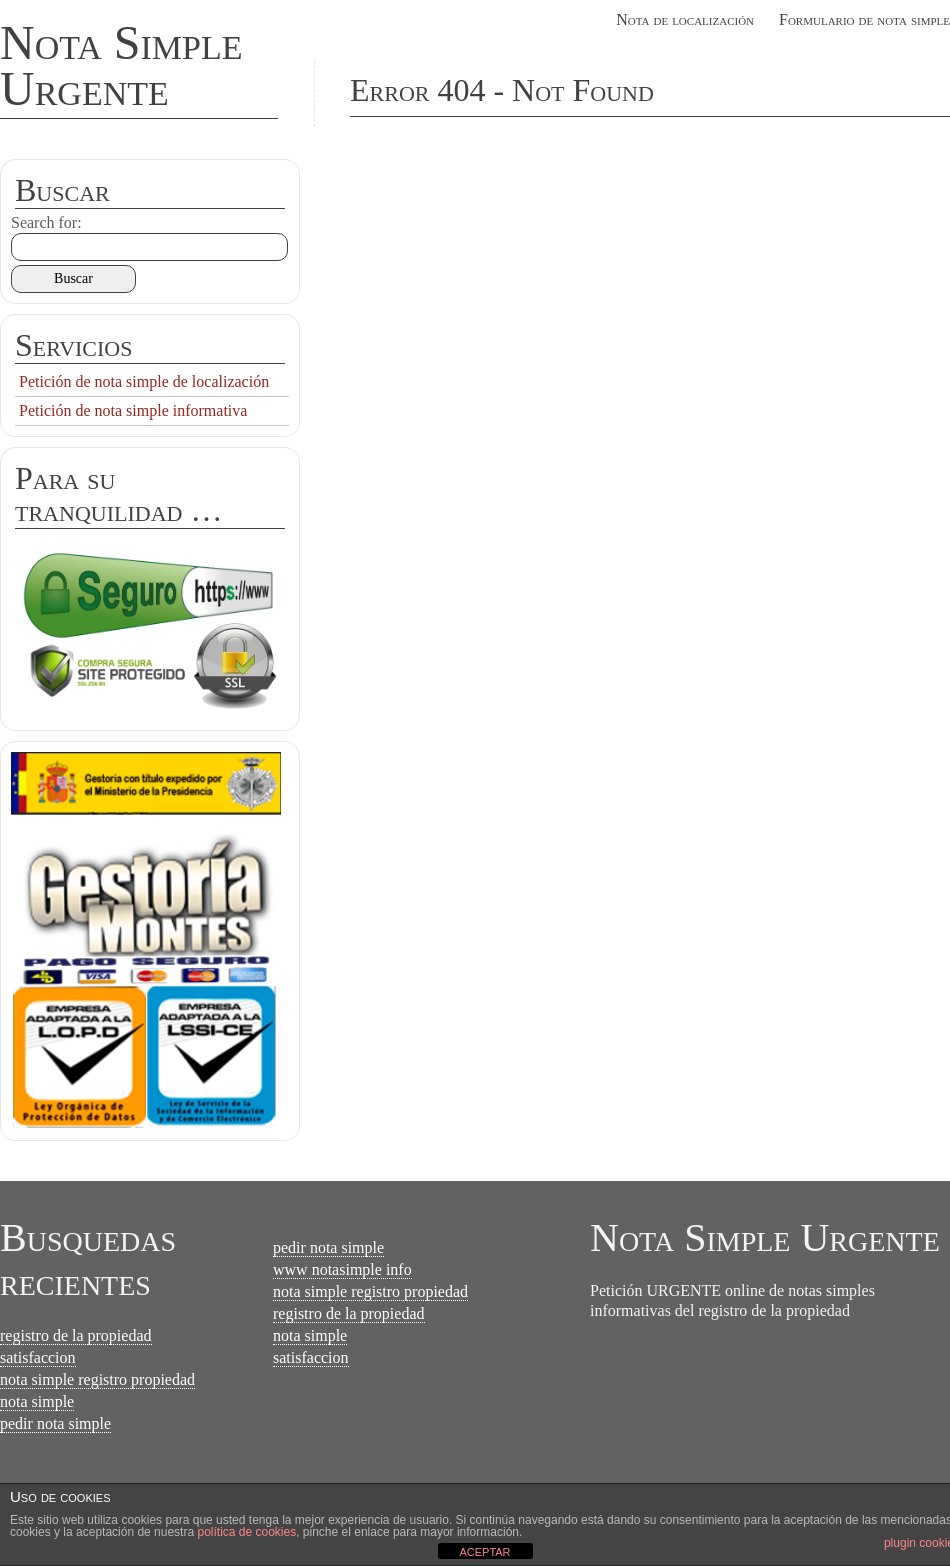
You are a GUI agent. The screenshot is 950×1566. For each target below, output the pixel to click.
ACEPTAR (484, 1552)
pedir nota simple (55, 1423)
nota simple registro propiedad (97, 1379)
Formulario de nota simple (864, 19)
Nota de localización (685, 19)
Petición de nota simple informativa (133, 410)
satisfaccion (38, 1357)
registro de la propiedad (76, 1335)
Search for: (46, 222)
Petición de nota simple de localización (144, 381)
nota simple (37, 1401)
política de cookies (246, 1532)
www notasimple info (342, 1269)
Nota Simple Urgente (121, 65)
